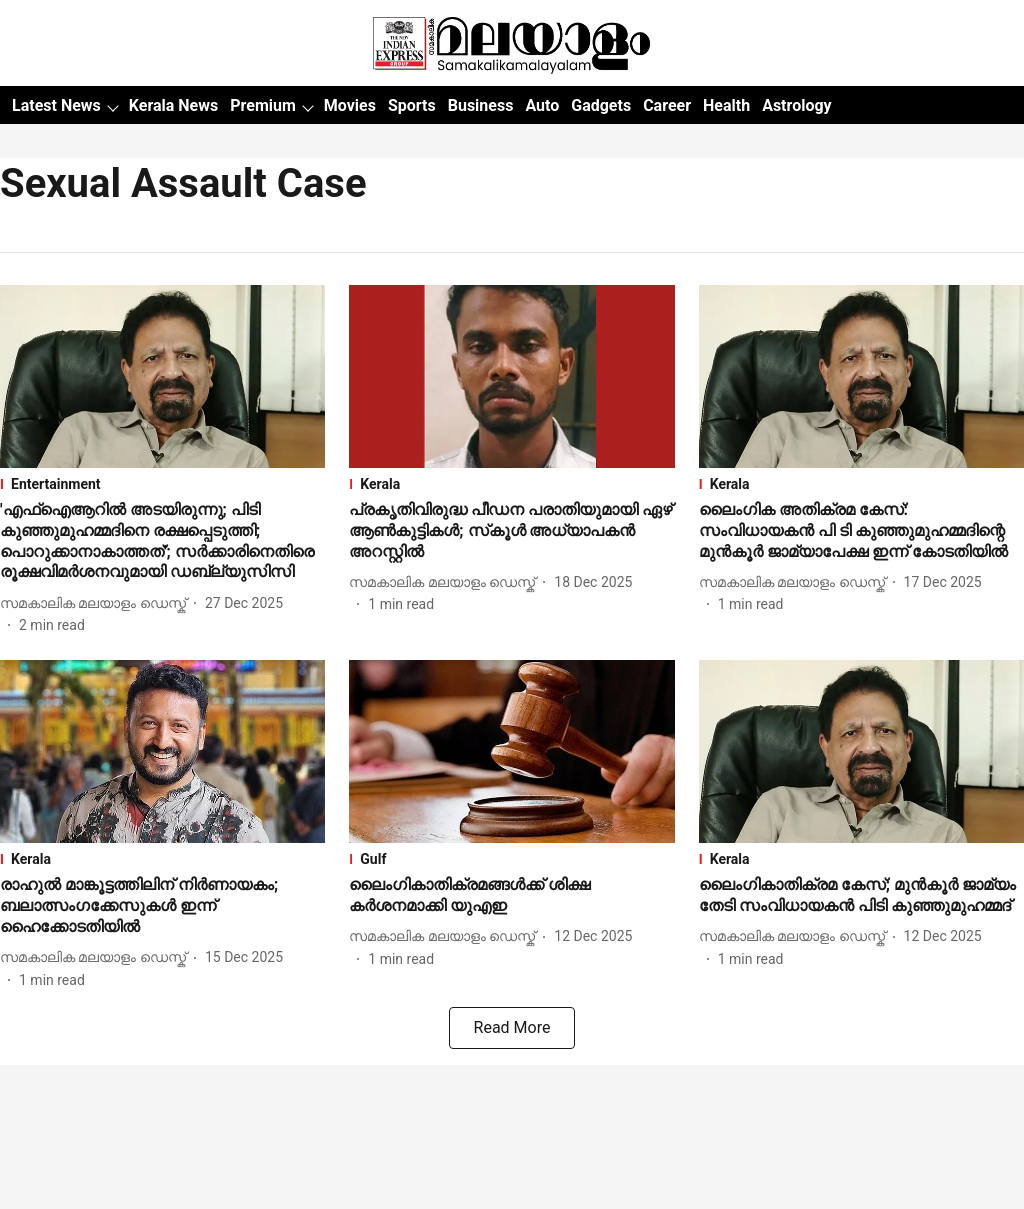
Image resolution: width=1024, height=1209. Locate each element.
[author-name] (97, 603)
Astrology (797, 105)
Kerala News (173, 105)
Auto (542, 105)
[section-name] (162, 484)
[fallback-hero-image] (162, 376)
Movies (350, 105)
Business (481, 105)
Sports (412, 105)
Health (726, 105)
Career (667, 105)
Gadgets (601, 105)
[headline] (162, 541)
